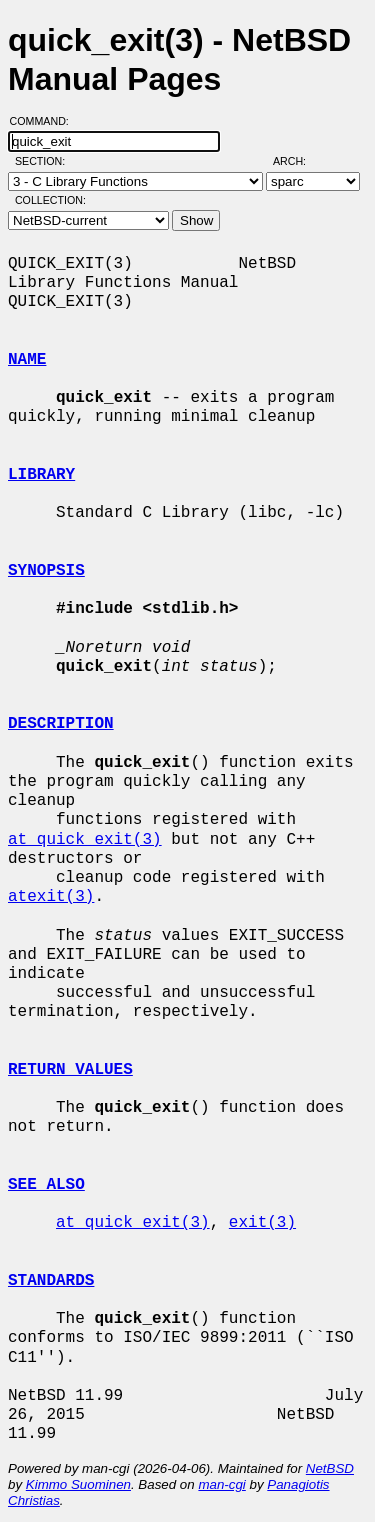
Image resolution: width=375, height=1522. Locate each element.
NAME (27, 360)
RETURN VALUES (70, 1070)
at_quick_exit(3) (85, 840)
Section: (44, 161)
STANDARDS (51, 1281)
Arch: (298, 161)
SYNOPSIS (46, 571)
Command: (45, 121)
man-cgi (221, 1484)
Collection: (50, 200)
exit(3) (262, 1223)
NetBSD (330, 1468)
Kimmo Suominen (78, 1484)
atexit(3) (51, 897)
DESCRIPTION (61, 724)
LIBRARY (41, 475)
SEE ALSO (46, 1185)
